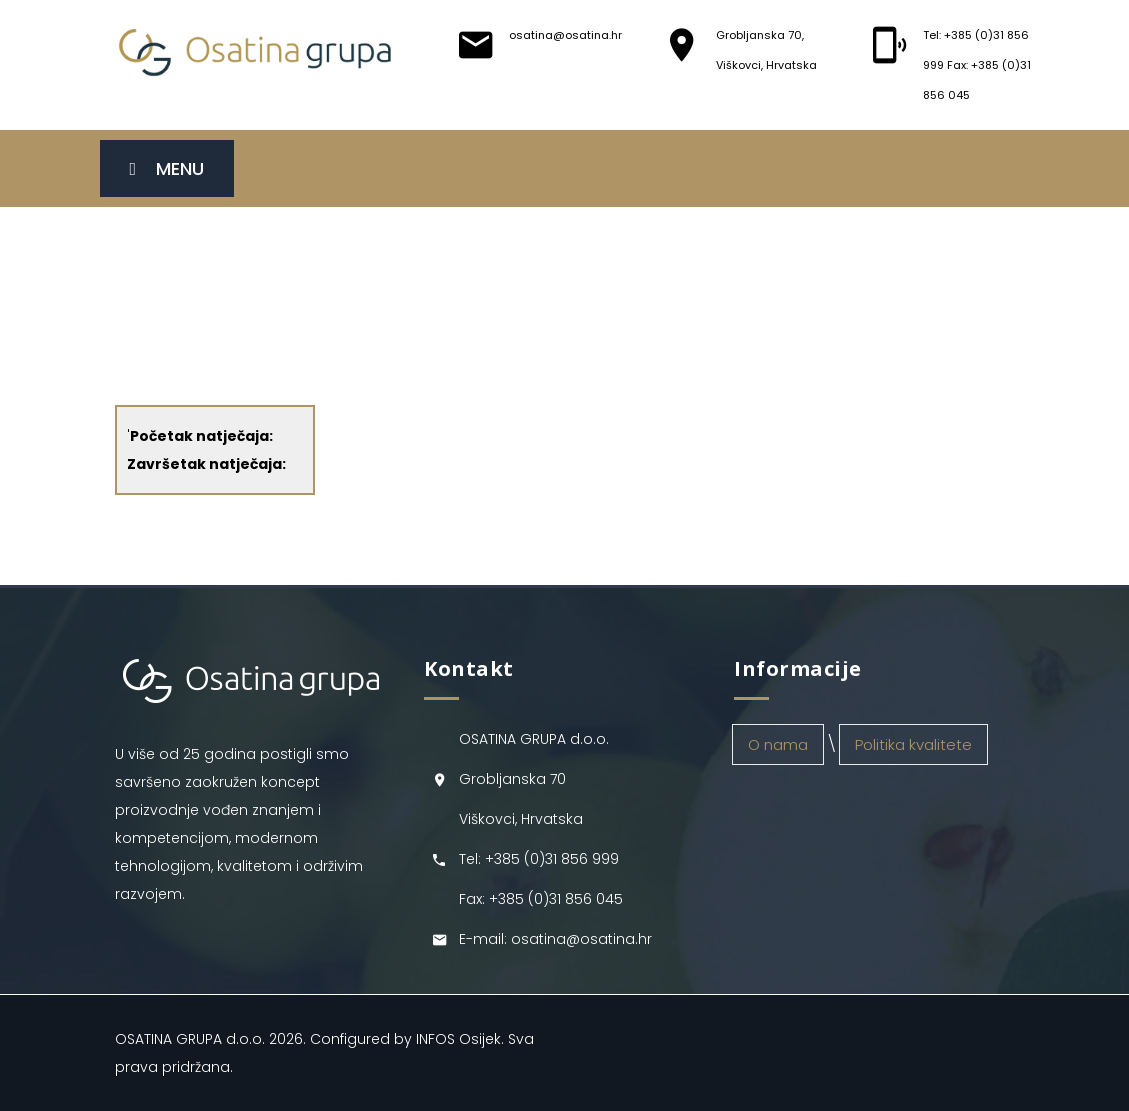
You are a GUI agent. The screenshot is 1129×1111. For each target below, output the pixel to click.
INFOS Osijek (458, 1039)
